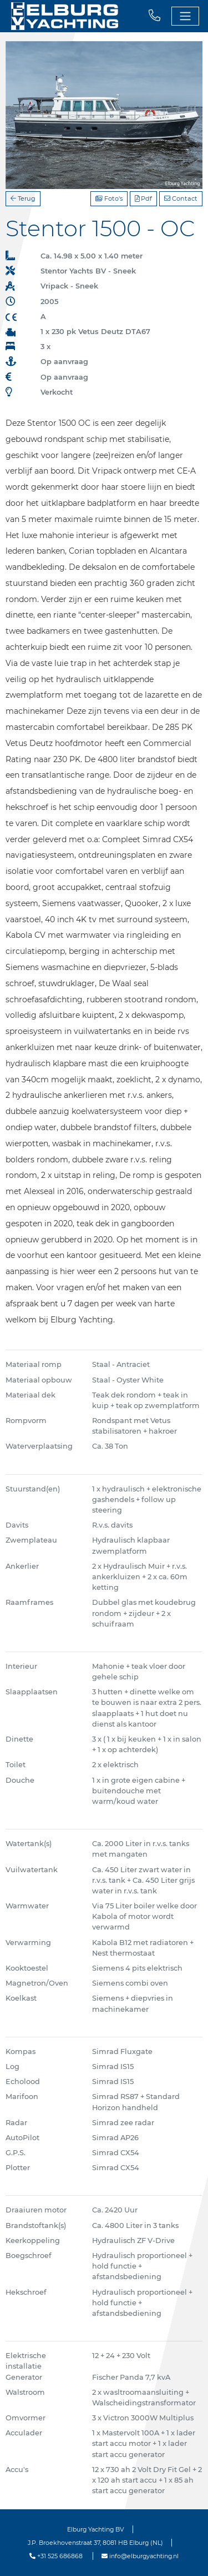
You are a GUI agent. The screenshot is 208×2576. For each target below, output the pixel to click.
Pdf (143, 198)
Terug (23, 198)
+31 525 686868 (56, 2556)
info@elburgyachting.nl (140, 2556)
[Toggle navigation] (185, 16)
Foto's (109, 198)
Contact (180, 198)
